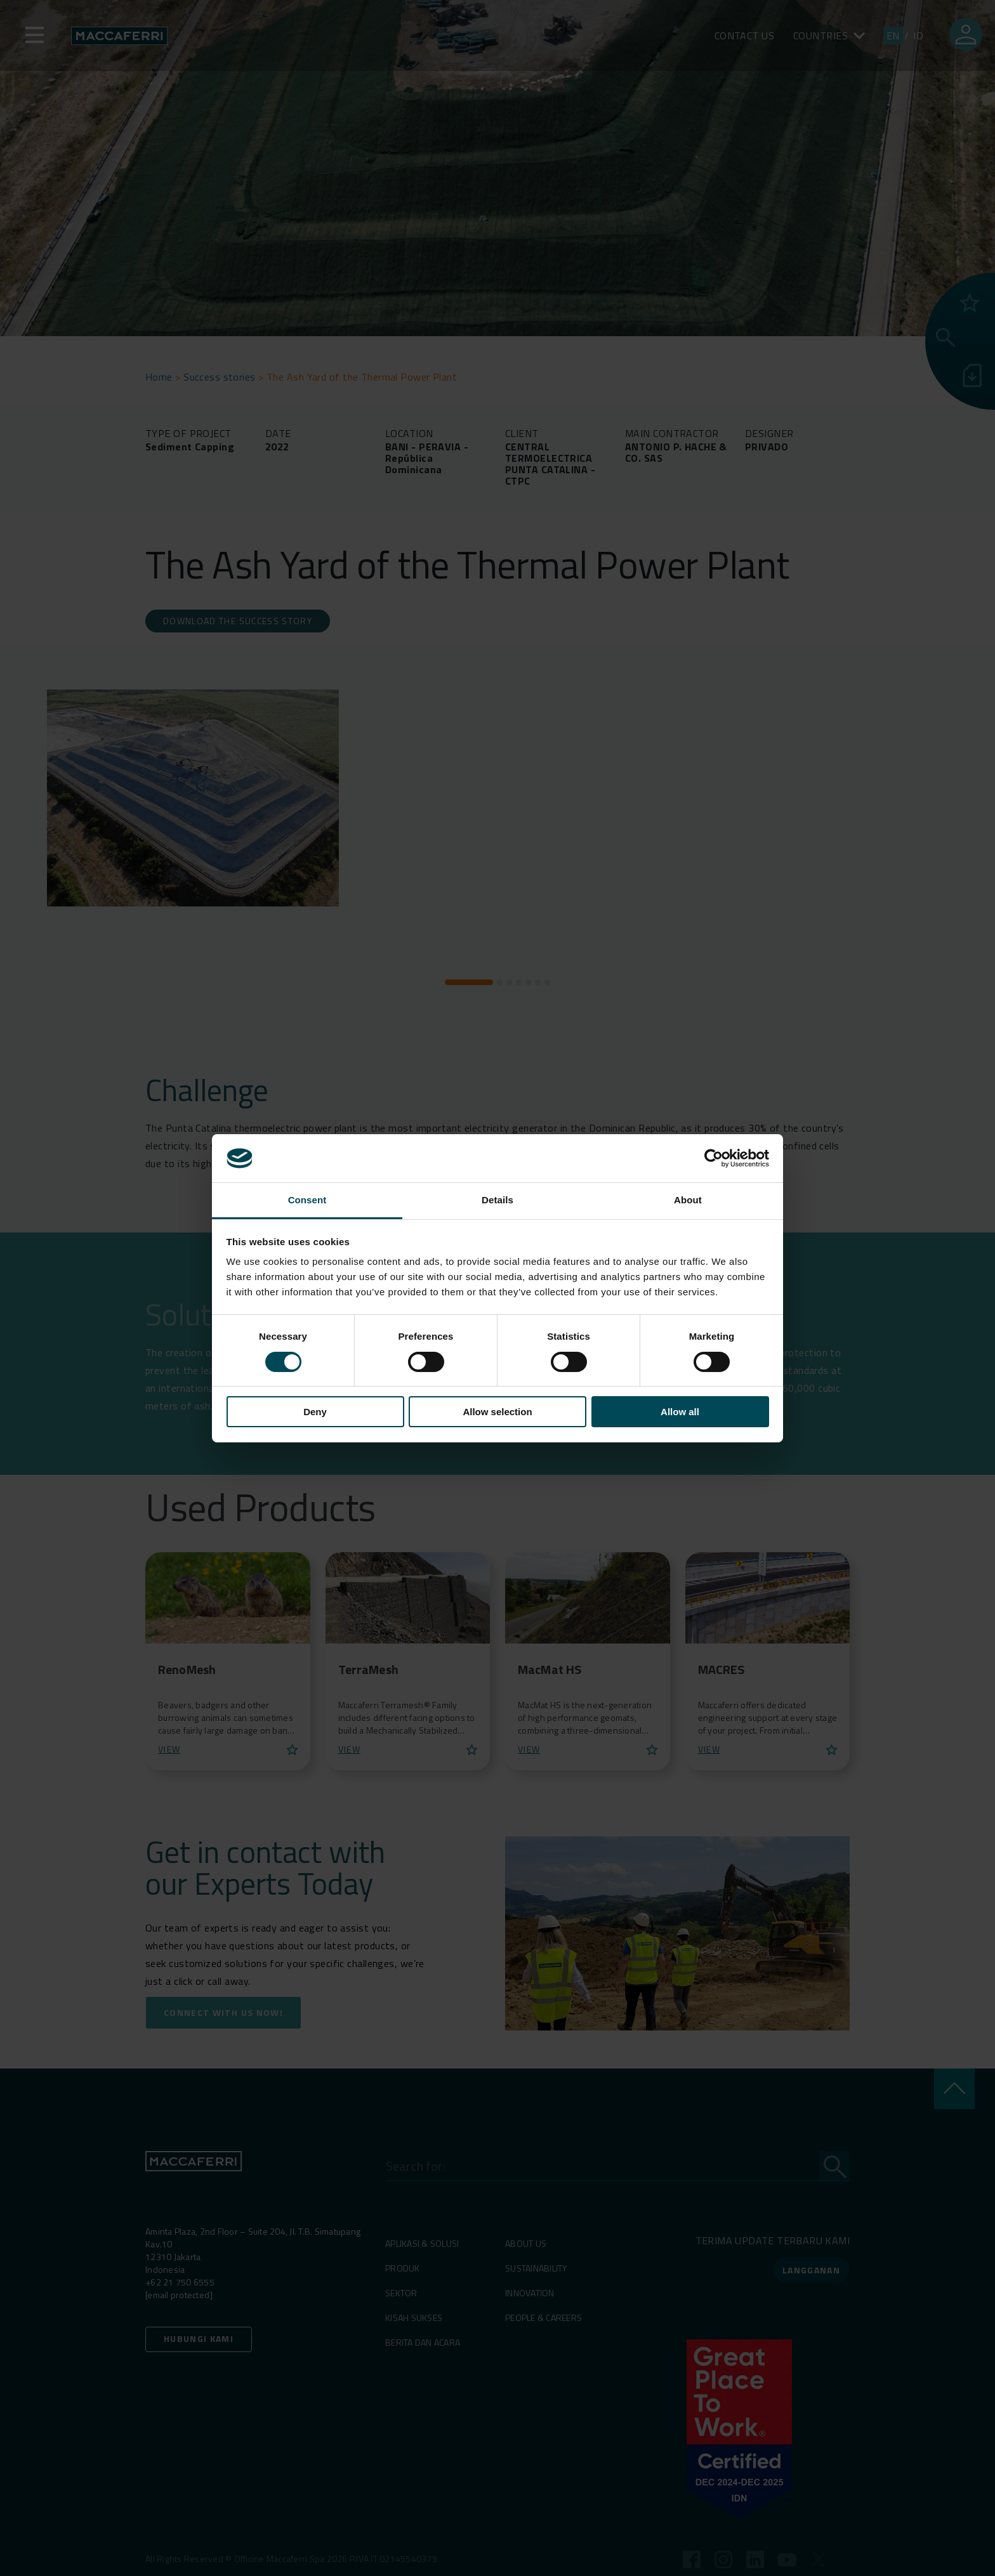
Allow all (680, 1411)
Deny (315, 1411)
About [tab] (688, 1199)
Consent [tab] (307, 1199)
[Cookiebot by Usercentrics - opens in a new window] (713, 1158)
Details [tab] (497, 1199)
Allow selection (497, 1411)
